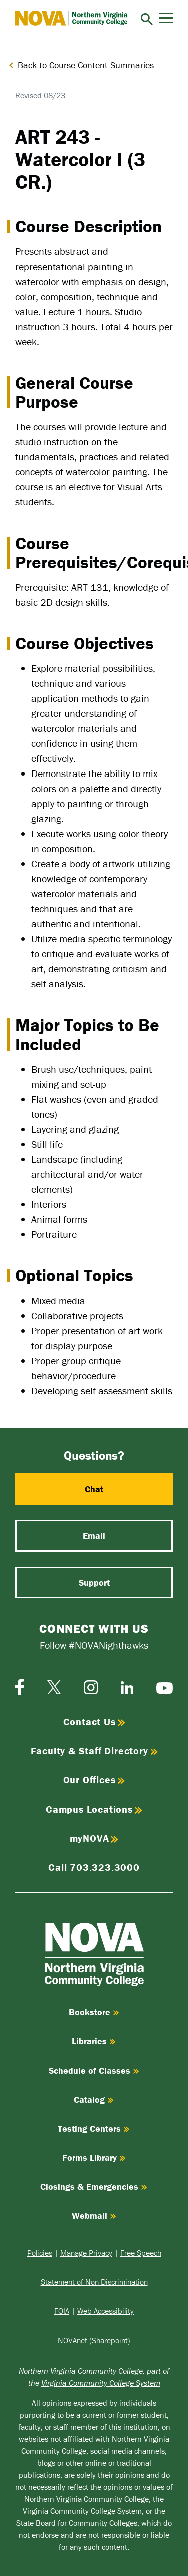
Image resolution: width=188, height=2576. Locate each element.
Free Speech (140, 2253)
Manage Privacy (86, 2253)
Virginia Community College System (100, 2383)
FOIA (61, 2311)
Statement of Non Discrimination (94, 2282)
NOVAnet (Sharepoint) (94, 2340)
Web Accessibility (105, 2311)
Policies (39, 2253)
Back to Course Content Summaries (86, 65)
